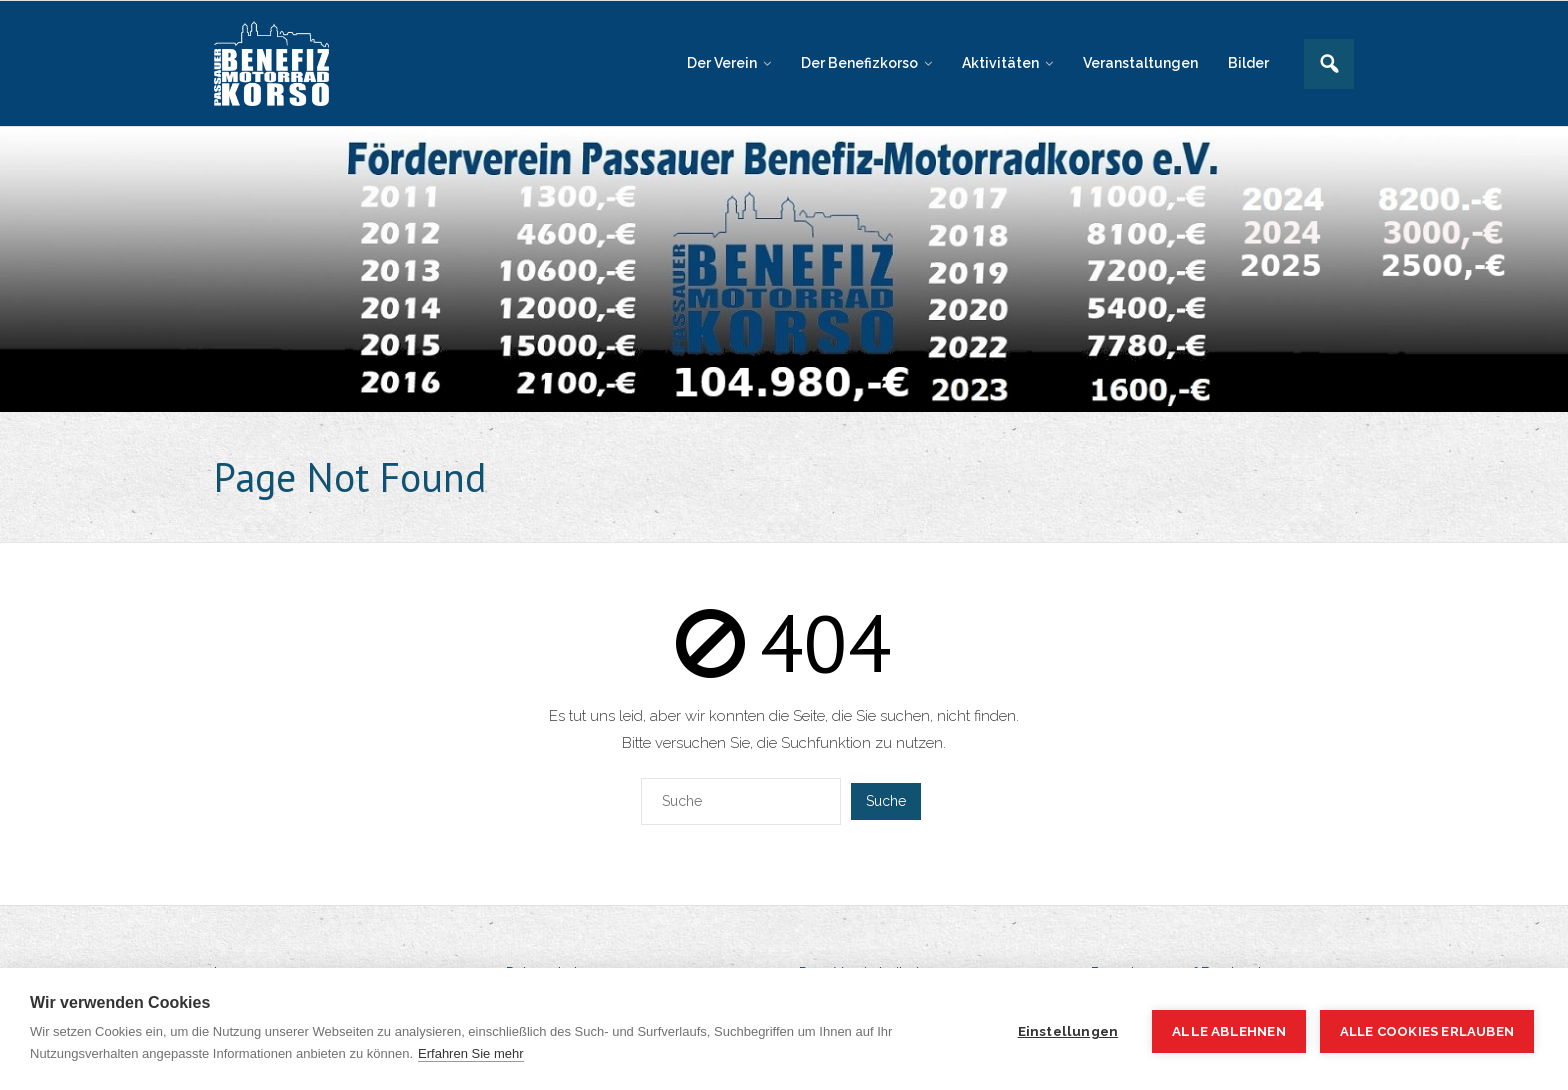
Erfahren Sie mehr (471, 1053)
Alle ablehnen (1229, 1031)
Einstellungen (1068, 1031)
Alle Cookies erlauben (1427, 1031)
